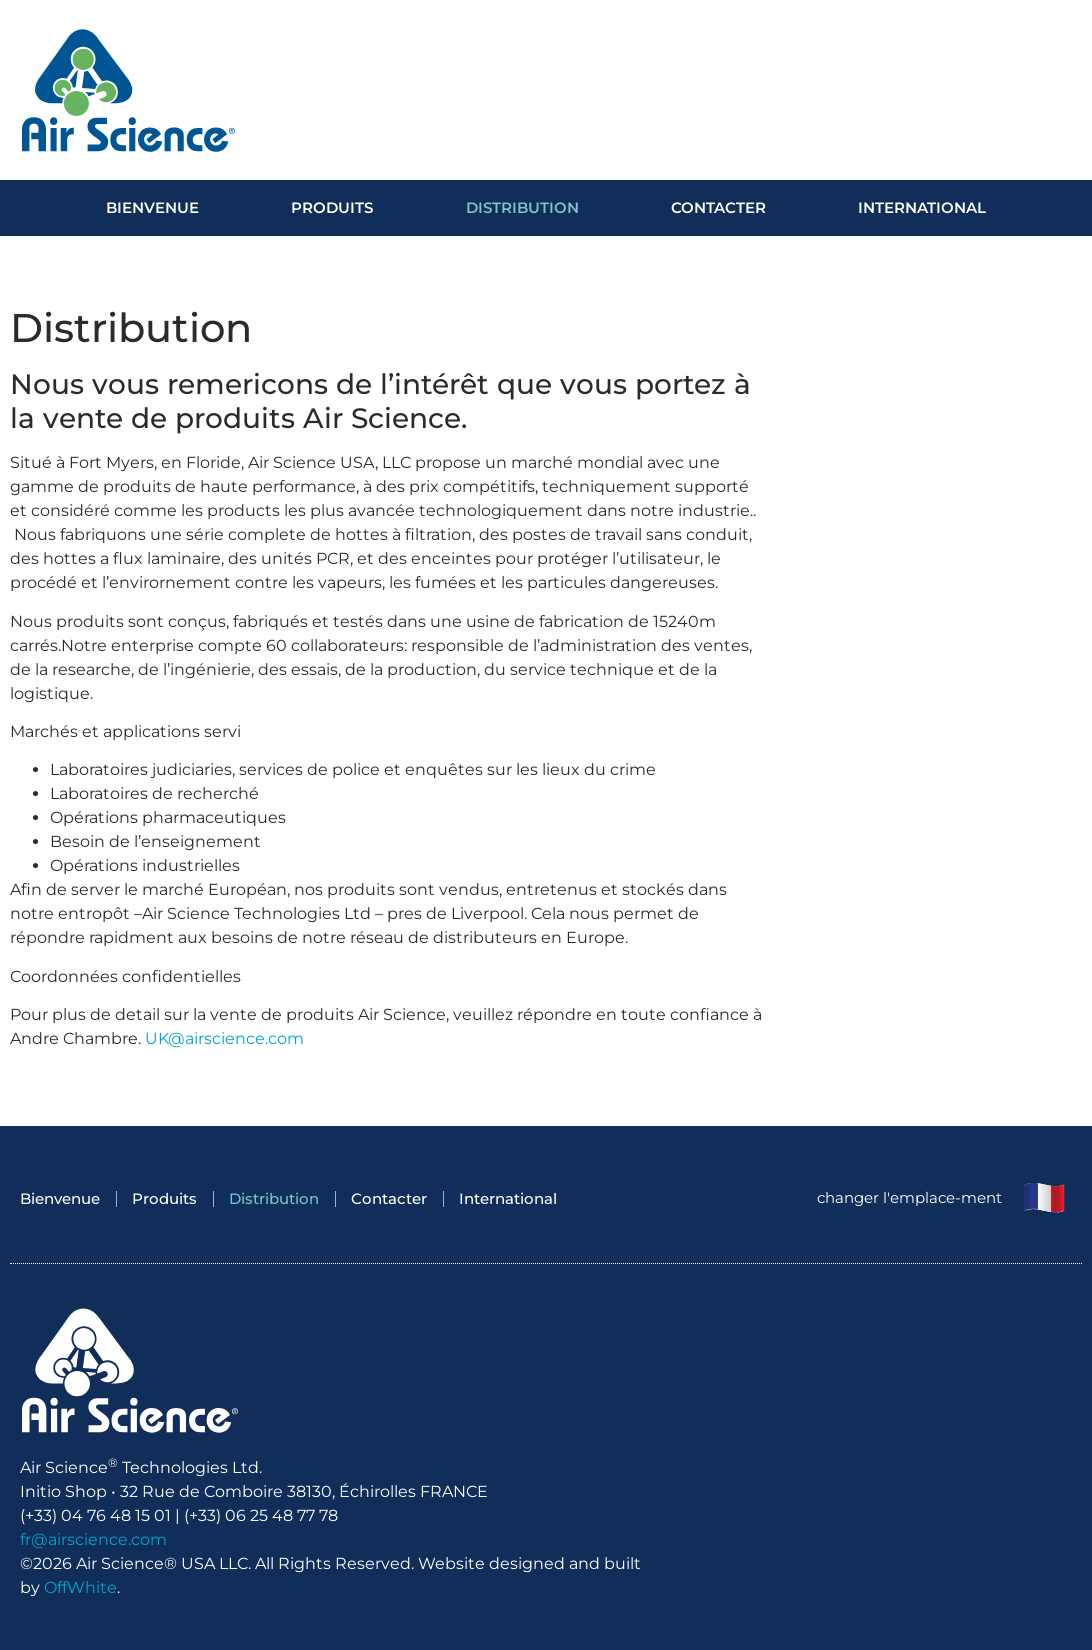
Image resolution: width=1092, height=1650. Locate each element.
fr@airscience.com (93, 1539)
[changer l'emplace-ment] (1044, 1199)
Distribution (522, 207)
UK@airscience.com (224, 1038)
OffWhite (80, 1587)
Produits (332, 207)
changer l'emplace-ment (909, 1197)
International (922, 207)
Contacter (718, 207)
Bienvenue (152, 207)
